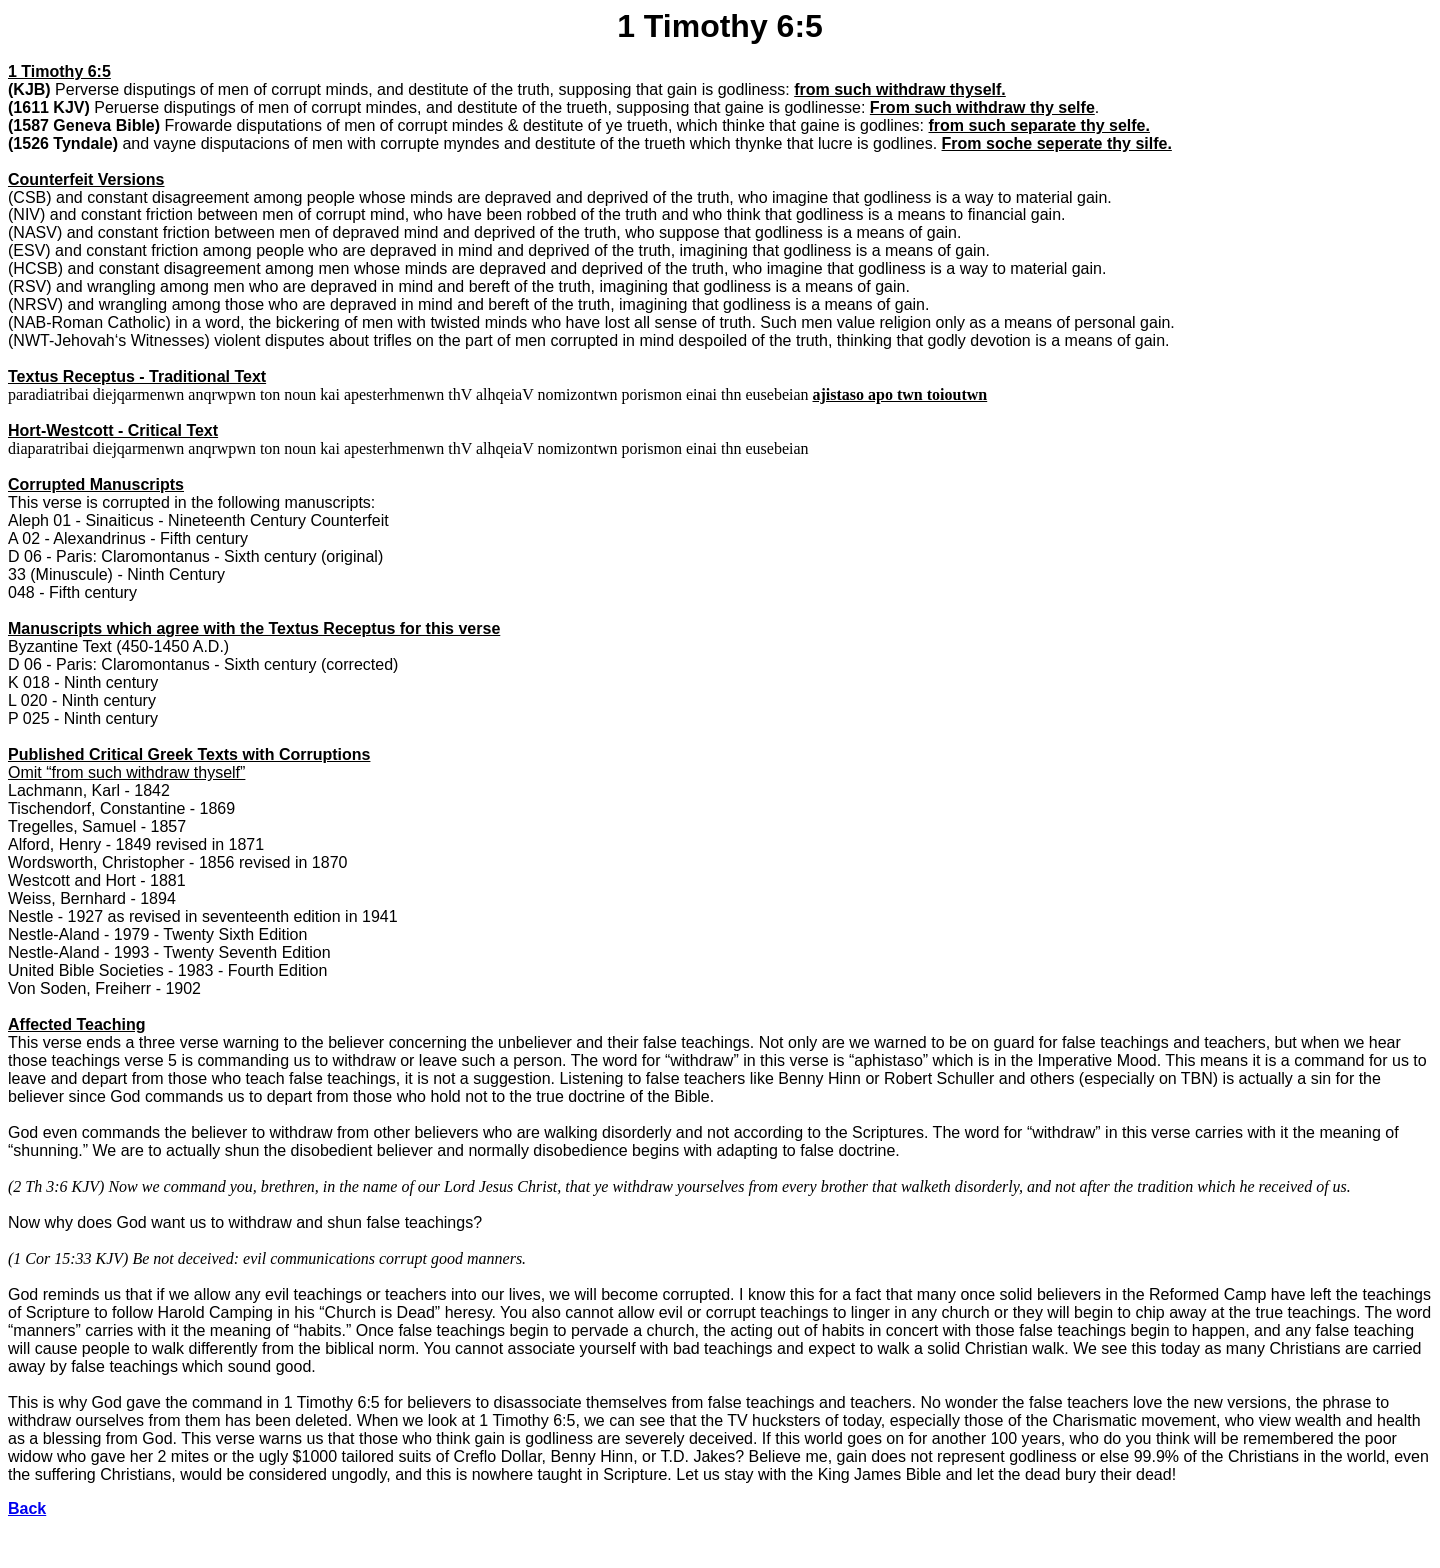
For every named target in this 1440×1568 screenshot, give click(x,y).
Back (27, 1508)
